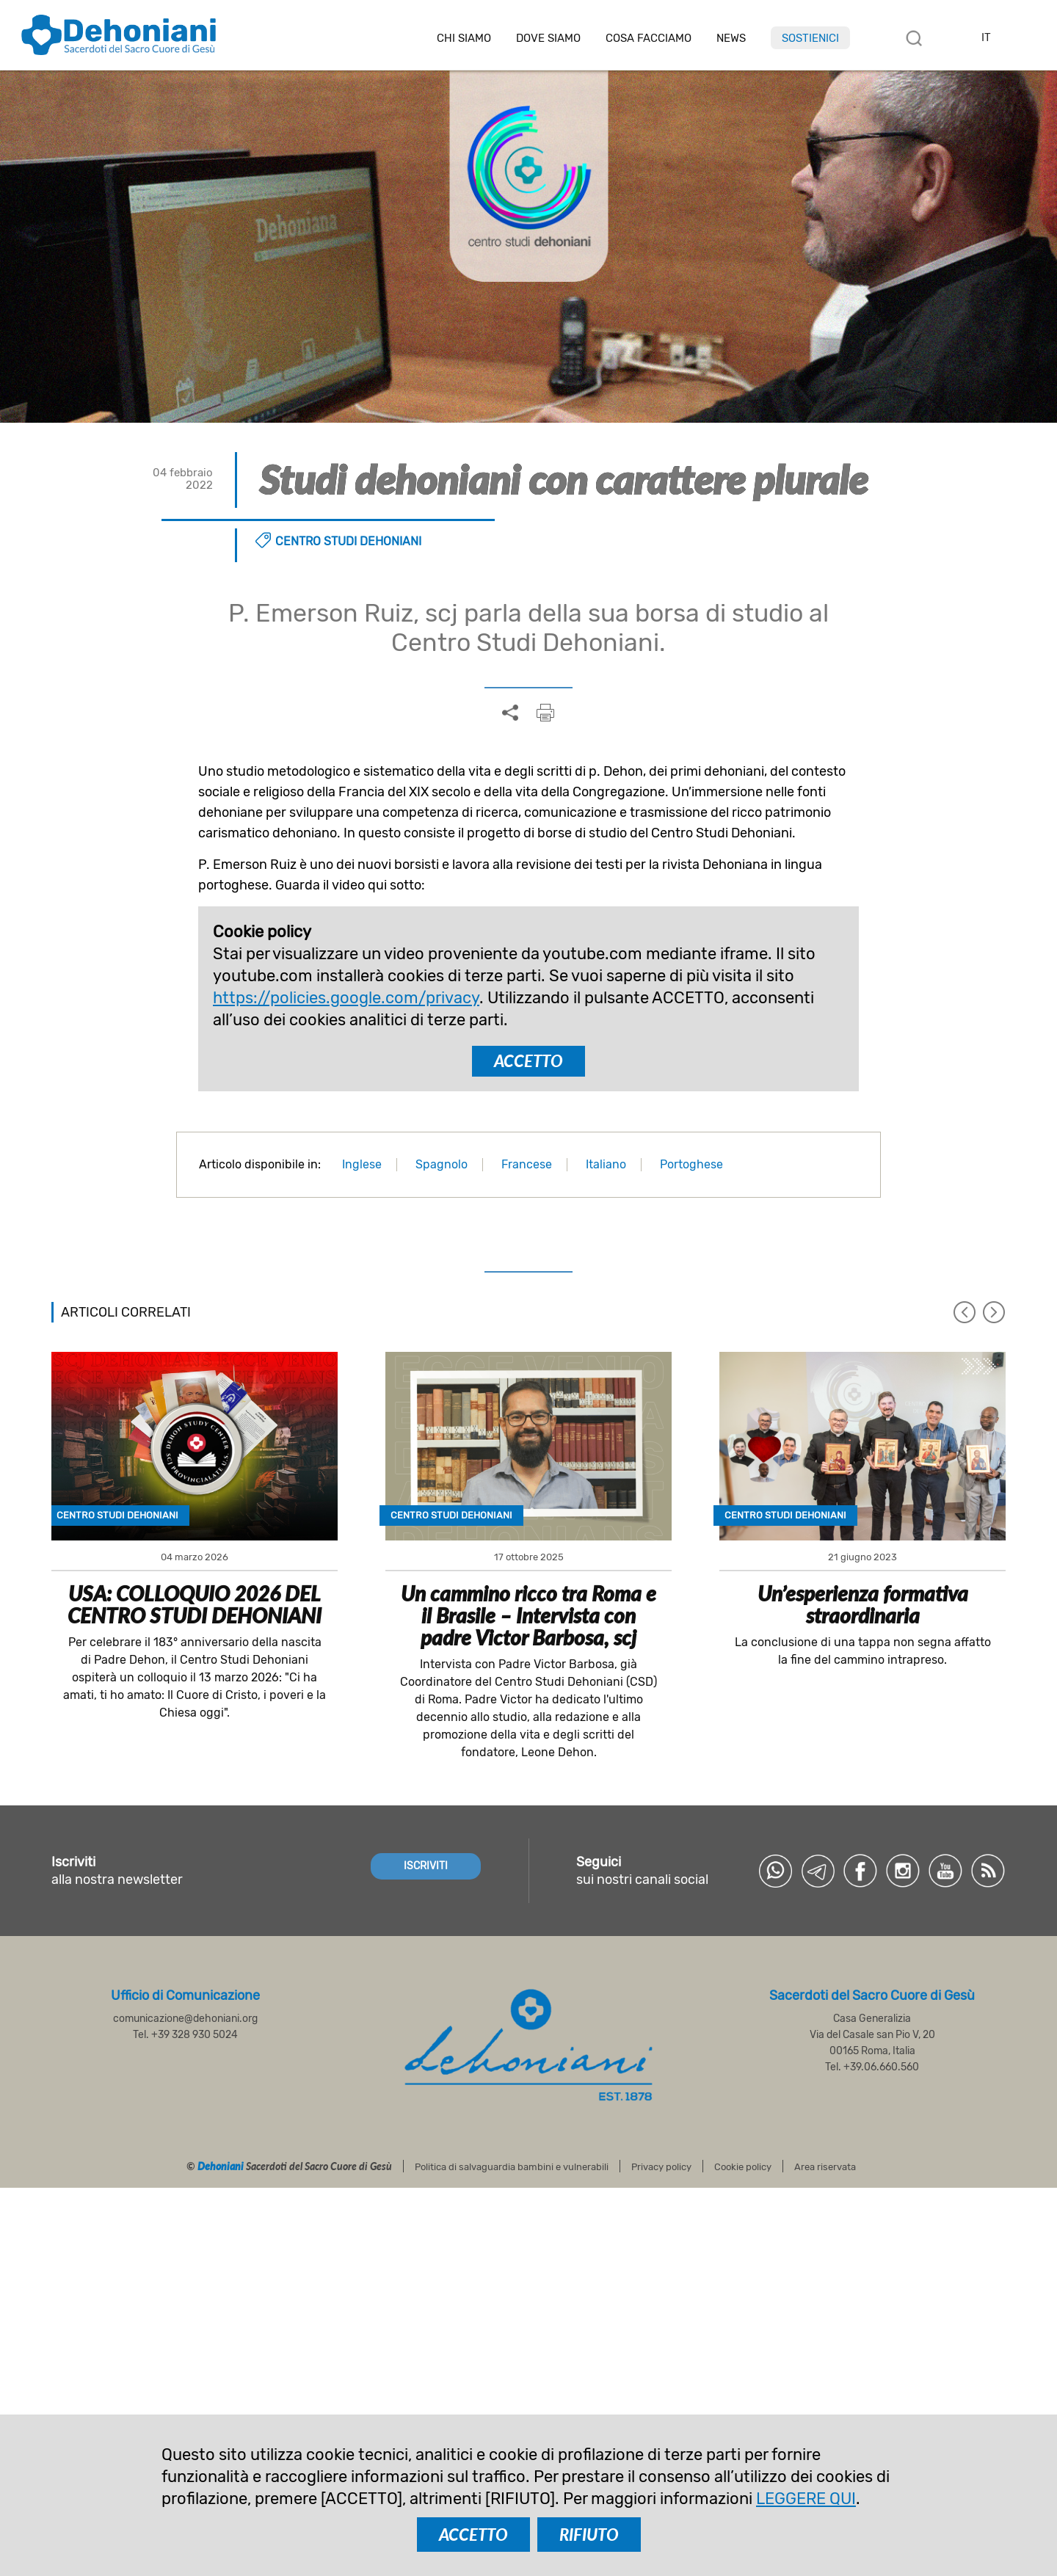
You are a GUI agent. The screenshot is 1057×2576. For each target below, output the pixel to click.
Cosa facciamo (648, 38)
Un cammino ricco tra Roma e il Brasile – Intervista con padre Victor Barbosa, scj (528, 1615)
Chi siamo (464, 38)
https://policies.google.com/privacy (346, 998)
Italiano (606, 1164)
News (731, 38)
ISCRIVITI (426, 1866)
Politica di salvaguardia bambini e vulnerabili (512, 2166)
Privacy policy (661, 2166)
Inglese (362, 1164)
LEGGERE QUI (806, 2498)
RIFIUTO (589, 2534)
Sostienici (810, 38)
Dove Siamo (548, 38)
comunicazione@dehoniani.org (185, 2018)
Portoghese (691, 1164)
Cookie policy (742, 2166)
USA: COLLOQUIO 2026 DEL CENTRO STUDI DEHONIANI (195, 1604)
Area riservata (825, 2166)
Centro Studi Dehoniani (348, 541)
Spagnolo (441, 1164)
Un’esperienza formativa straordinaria (863, 1604)
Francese (526, 1164)
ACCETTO (528, 1061)
